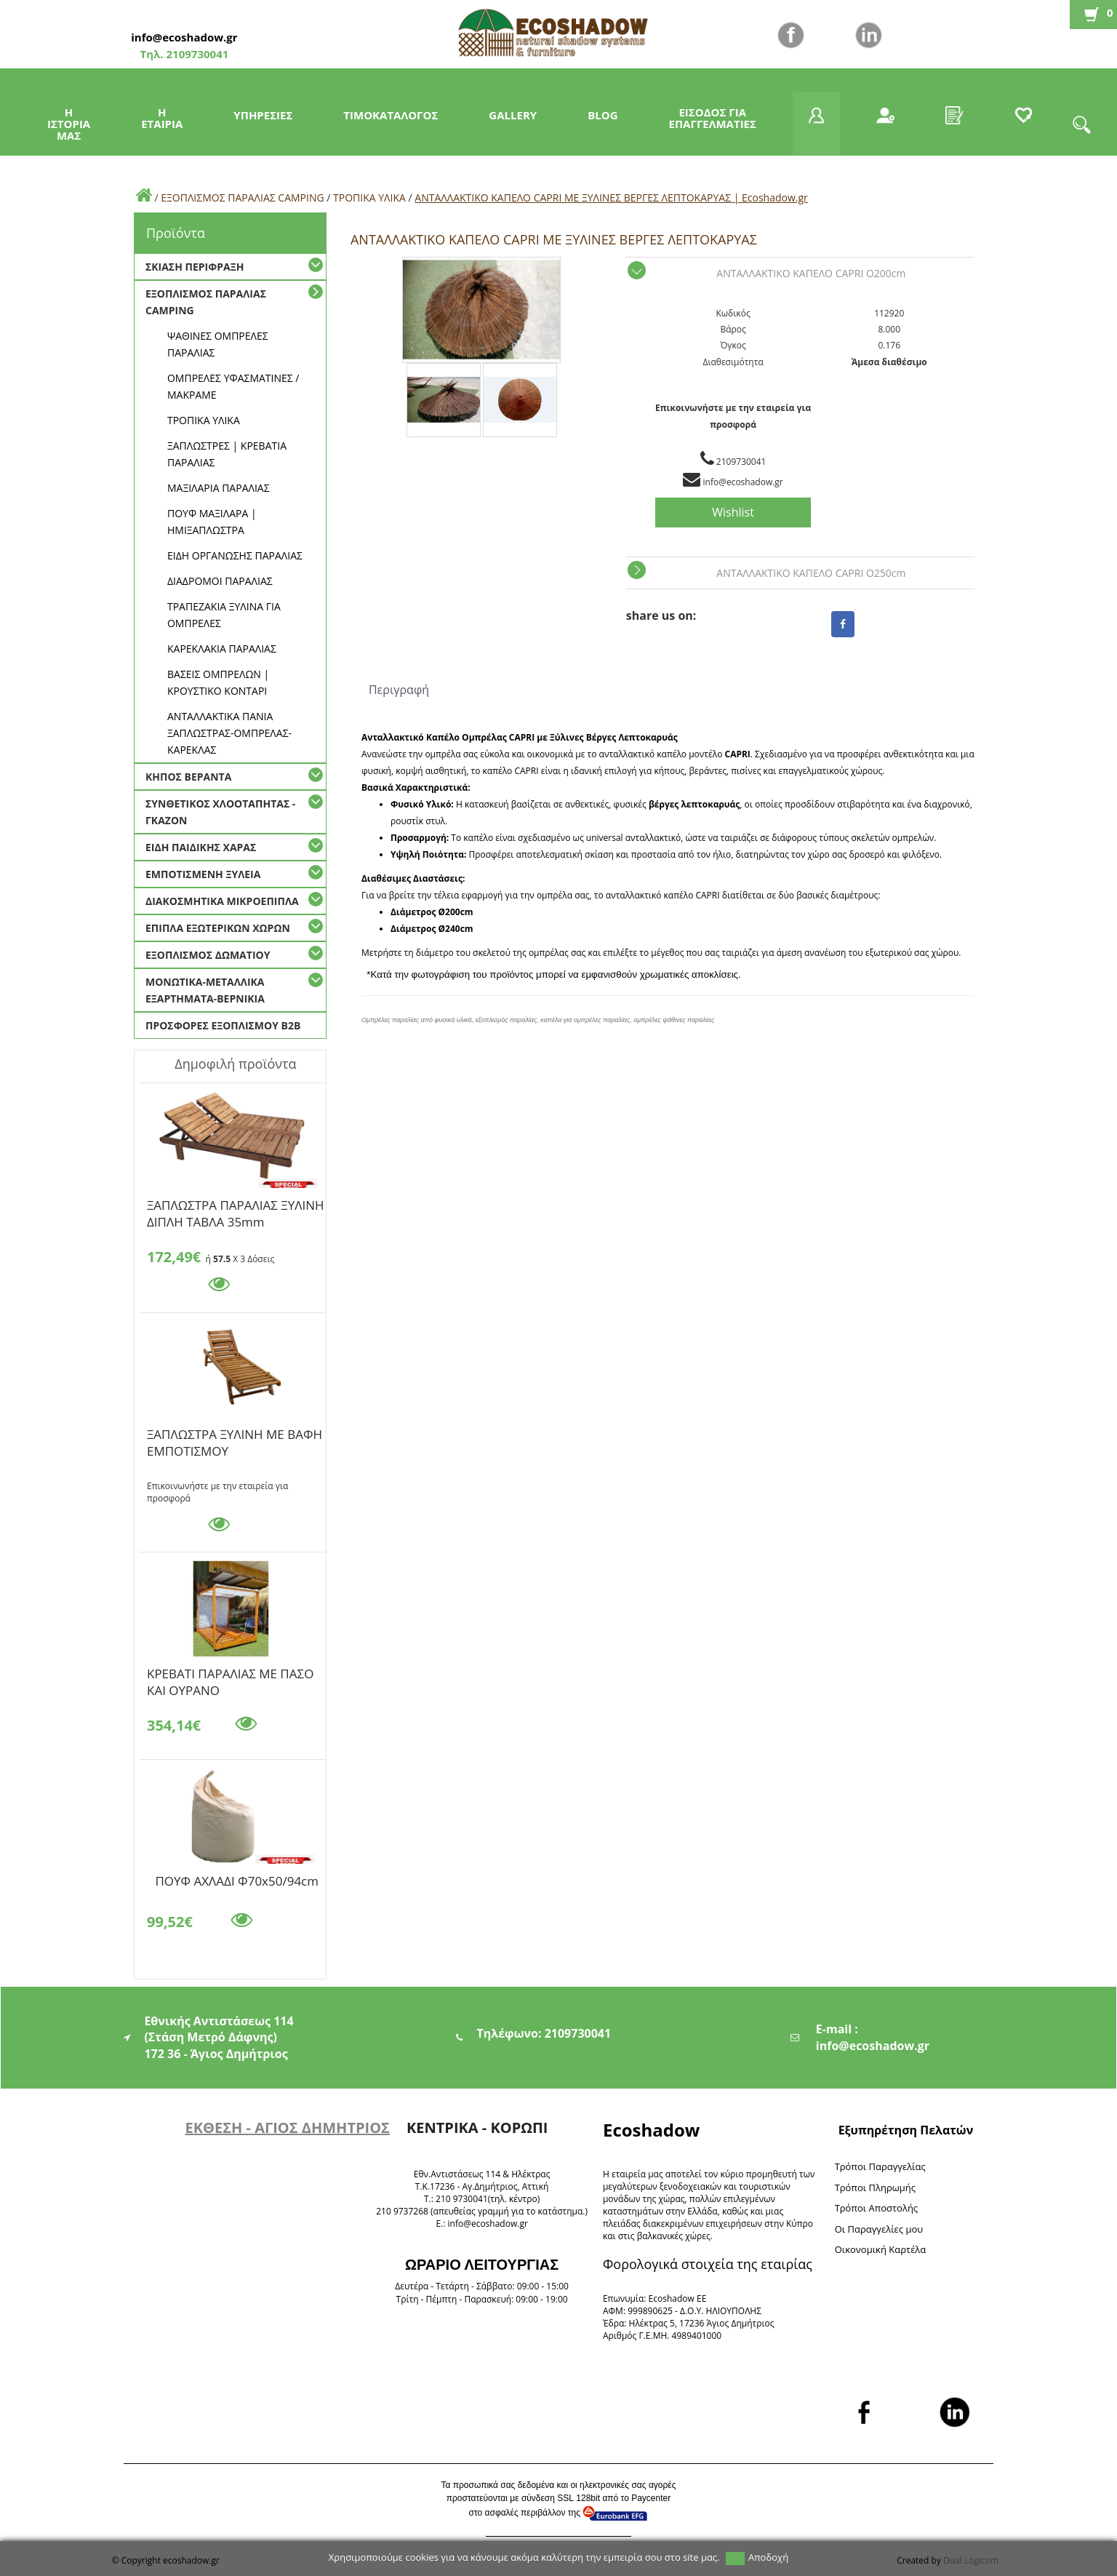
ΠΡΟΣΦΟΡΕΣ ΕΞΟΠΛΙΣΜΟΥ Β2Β (222, 1025)
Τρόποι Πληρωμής (875, 2187)
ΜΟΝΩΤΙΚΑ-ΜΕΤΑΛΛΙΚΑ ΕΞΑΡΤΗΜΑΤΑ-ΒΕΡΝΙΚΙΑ (205, 990)
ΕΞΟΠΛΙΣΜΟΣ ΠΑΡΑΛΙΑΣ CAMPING (242, 197)
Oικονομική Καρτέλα (880, 2249)
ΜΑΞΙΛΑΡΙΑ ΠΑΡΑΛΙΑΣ (218, 488)
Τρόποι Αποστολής (876, 2207)
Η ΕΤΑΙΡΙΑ (162, 117)
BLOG (602, 115)
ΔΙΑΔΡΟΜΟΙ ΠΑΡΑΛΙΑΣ (220, 581)
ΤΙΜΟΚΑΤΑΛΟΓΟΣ (390, 115)
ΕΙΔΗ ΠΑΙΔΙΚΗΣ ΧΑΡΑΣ (200, 847)
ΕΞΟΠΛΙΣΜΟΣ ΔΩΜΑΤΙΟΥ (207, 955)
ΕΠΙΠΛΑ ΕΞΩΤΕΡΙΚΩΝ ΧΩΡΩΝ (217, 928)
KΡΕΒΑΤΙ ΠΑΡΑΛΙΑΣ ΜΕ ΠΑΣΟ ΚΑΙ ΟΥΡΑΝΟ (230, 1676)
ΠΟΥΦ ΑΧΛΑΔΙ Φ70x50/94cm (237, 1881)
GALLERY (513, 115)
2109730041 (196, 54)
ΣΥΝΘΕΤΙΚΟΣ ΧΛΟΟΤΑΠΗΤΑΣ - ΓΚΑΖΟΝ (220, 812)
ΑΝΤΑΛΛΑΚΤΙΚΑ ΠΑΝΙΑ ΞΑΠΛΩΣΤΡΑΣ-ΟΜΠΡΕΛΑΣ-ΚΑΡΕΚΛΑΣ (229, 733)
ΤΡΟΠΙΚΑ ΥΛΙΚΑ (369, 197)
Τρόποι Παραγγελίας (880, 2166)
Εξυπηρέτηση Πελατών (906, 2130)
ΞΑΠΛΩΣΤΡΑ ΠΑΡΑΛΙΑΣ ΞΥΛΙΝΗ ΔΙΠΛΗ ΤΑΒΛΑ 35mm (235, 1208)
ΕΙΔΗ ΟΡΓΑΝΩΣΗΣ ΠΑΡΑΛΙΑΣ (235, 555)
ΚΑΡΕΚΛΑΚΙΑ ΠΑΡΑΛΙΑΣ (221, 648)
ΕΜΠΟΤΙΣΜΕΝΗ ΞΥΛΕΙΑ (202, 874)
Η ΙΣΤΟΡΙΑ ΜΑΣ (68, 123)
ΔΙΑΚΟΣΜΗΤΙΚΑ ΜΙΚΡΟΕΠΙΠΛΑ (222, 901)
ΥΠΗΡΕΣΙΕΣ (262, 115)
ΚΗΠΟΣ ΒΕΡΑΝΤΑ (188, 776)
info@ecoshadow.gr (184, 37)
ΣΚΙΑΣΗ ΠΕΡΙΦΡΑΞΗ (194, 267)
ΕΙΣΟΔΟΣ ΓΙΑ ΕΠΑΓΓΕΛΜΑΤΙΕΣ (712, 117)
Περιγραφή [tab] (399, 690)
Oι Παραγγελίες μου (879, 2229)
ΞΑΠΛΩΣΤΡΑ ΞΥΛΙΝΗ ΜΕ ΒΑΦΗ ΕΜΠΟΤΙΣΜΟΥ (234, 1437)
